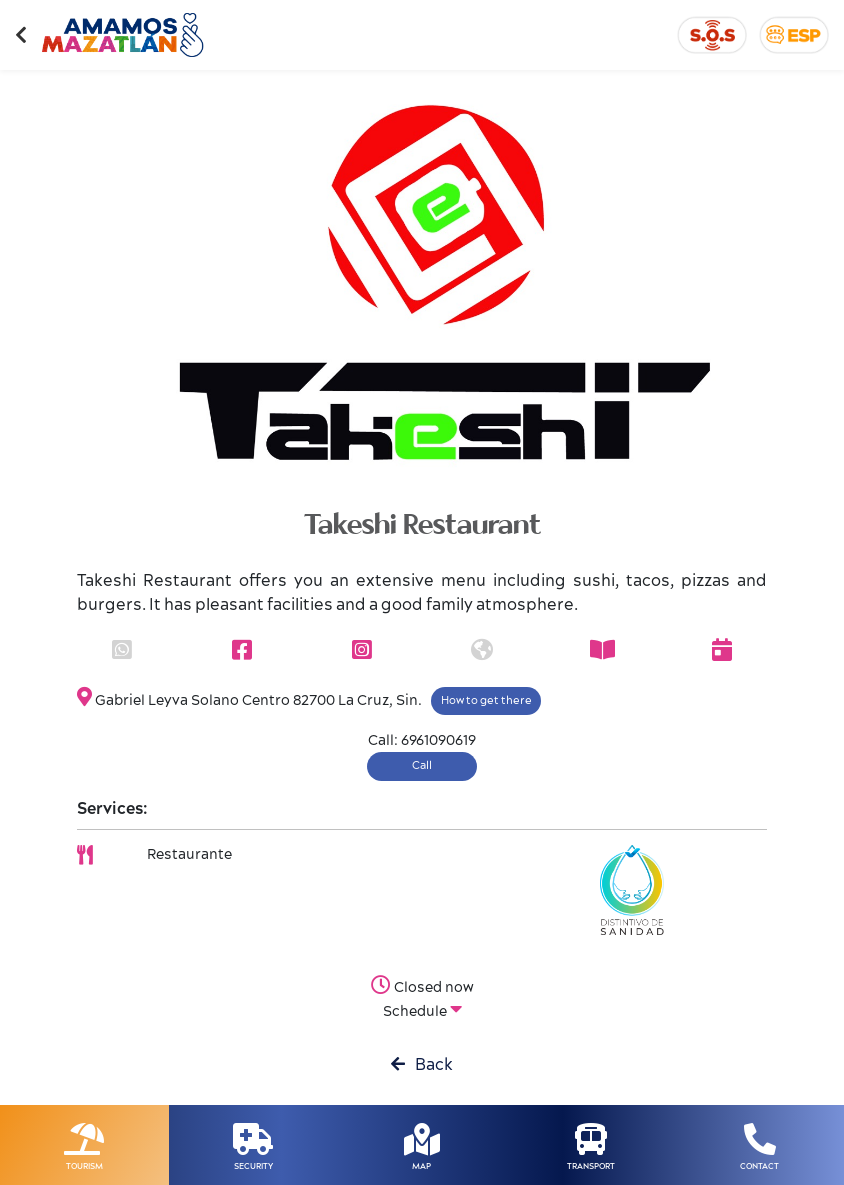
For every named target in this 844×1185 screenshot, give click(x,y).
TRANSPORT (591, 1166)
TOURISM (84, 1166)
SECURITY (253, 1166)
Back (422, 1065)
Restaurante (189, 855)
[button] (129, 290)
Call (422, 765)
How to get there (486, 700)
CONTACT (759, 1166)
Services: (112, 809)
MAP (421, 1166)
